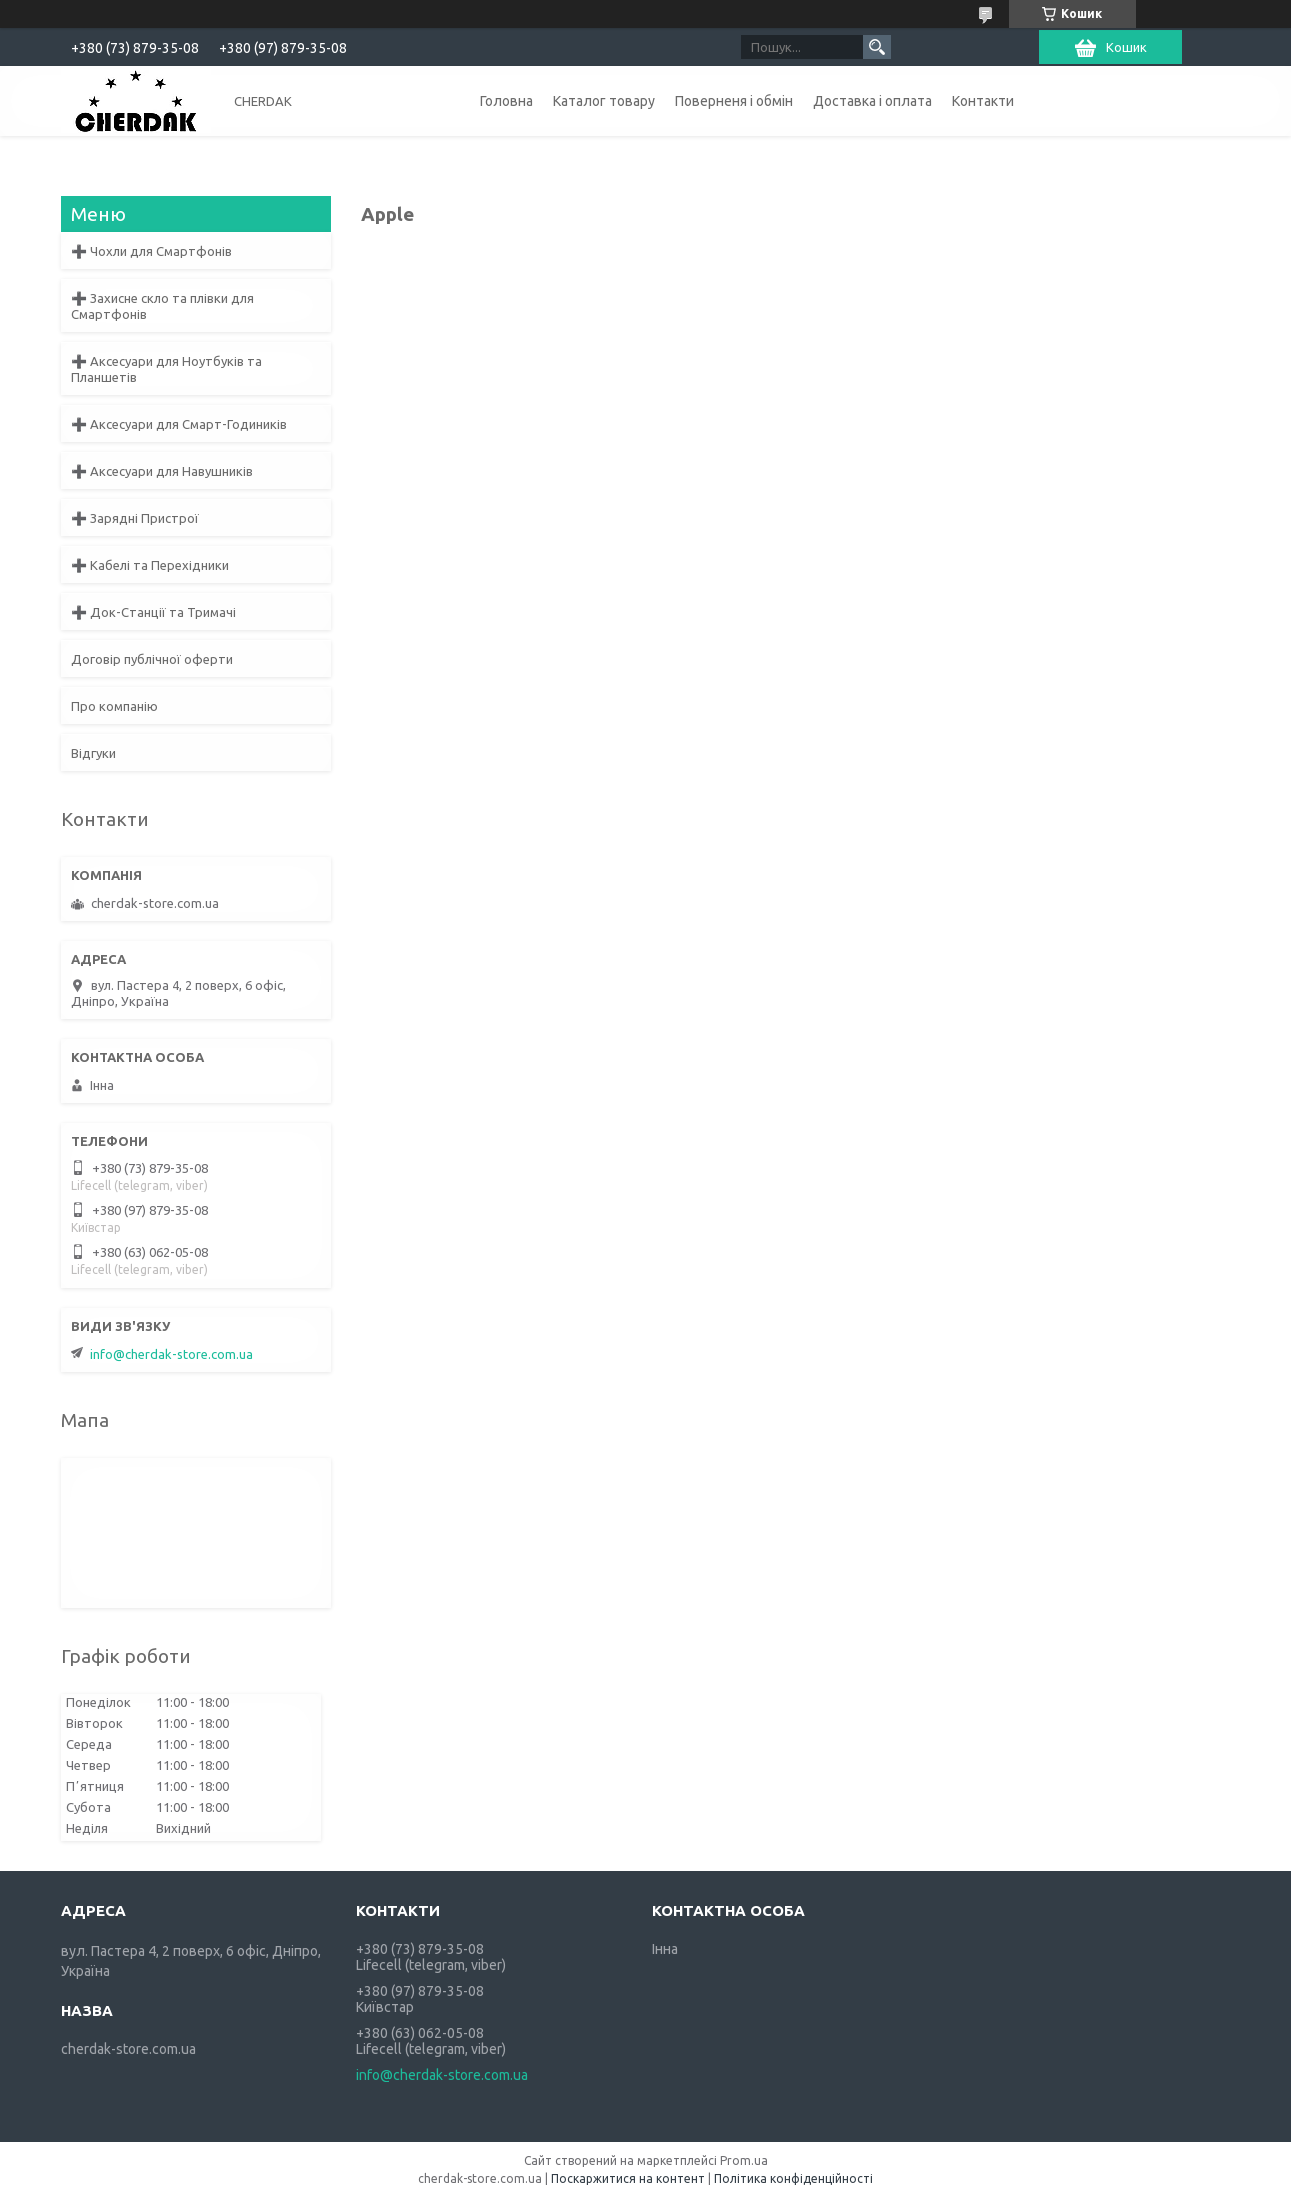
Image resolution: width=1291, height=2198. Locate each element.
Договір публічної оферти (152, 659)
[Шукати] (877, 47)
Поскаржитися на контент (628, 2178)
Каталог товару (604, 101)
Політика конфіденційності (793, 2178)
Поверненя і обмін (734, 101)
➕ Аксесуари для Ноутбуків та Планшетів (166, 369)
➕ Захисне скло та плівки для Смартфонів (162, 306)
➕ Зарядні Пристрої (135, 518)
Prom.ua (744, 2160)
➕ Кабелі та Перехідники (150, 565)
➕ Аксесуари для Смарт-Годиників (179, 424)
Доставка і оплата (872, 101)
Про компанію (114, 706)
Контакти (983, 101)
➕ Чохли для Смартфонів (151, 251)
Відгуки (93, 753)
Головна (506, 101)
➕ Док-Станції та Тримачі (153, 612)
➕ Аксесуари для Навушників (162, 471)
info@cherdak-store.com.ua (171, 1354)
